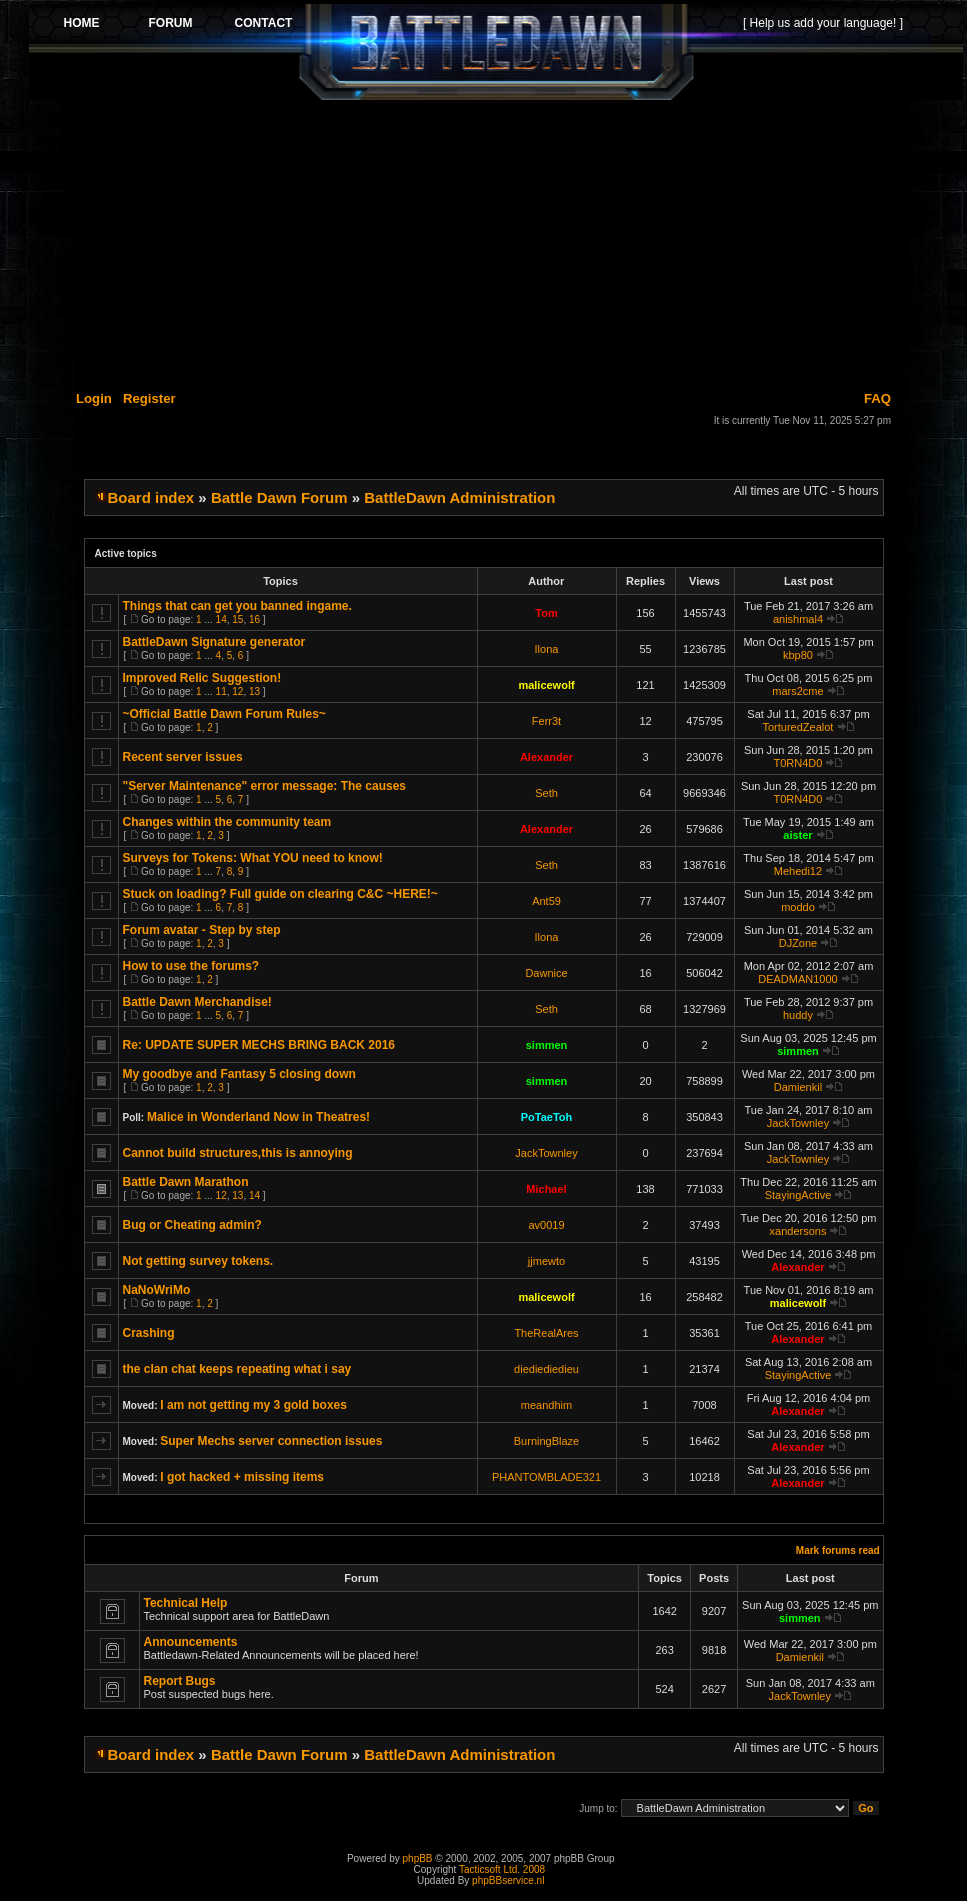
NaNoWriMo (157, 1290)
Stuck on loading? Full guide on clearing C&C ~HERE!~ (280, 894)
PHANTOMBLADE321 (546, 1477)
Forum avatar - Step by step (202, 930)
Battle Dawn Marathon (186, 1182)
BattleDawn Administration (459, 497)
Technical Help (186, 1603)
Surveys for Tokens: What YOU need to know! (253, 858)
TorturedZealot (798, 727)
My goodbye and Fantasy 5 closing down (239, 1074)
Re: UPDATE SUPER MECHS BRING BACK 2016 (259, 1045)
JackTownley (798, 1123)
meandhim (546, 1405)
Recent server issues (183, 757)
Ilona (547, 649)
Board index (151, 497)
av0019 (546, 1225)
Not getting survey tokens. (198, 1261)
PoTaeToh (547, 1117)
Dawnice (546, 973)
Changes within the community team (227, 822)
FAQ (877, 398)
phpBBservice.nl (508, 1880)
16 (254, 619)
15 (237, 619)
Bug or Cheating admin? (192, 1225)
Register (149, 398)
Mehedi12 (798, 871)
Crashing (149, 1333)
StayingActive (798, 1195)
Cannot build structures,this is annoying (238, 1153)
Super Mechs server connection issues (271, 1441)
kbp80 (798, 655)
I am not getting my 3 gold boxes (253, 1405)
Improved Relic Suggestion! (202, 678)
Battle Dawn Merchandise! (197, 1002)
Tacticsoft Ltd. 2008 (502, 1869)
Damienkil (798, 1087)
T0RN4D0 (798, 763)
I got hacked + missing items (242, 1477)
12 (237, 691)
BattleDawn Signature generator (214, 642)
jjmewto (546, 1261)
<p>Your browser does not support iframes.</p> (496, 52)
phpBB (418, 1858)
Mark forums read (838, 1550)
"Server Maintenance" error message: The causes (265, 786)
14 (221, 619)
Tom (546, 613)
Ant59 (546, 901)
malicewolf (546, 685)
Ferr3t (546, 721)
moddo (798, 907)
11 (221, 691)
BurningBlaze (546, 1441)
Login (94, 398)
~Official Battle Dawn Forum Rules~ (224, 714)
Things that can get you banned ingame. (237, 606)
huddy (798, 1015)
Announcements (191, 1642)
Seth (546, 793)
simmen (547, 1045)
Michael (546, 1189)
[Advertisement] (496, 242)
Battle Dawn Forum (279, 497)
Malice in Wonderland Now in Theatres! (258, 1117)
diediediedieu (546, 1369)
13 (254, 691)
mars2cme (797, 691)
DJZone (798, 943)
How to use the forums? (191, 966)
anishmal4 (798, 619)
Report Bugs (180, 1681)
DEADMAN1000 (797, 979)
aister (797, 835)
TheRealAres (546, 1333)
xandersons (798, 1231)
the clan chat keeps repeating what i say (237, 1369)
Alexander (546, 757)
